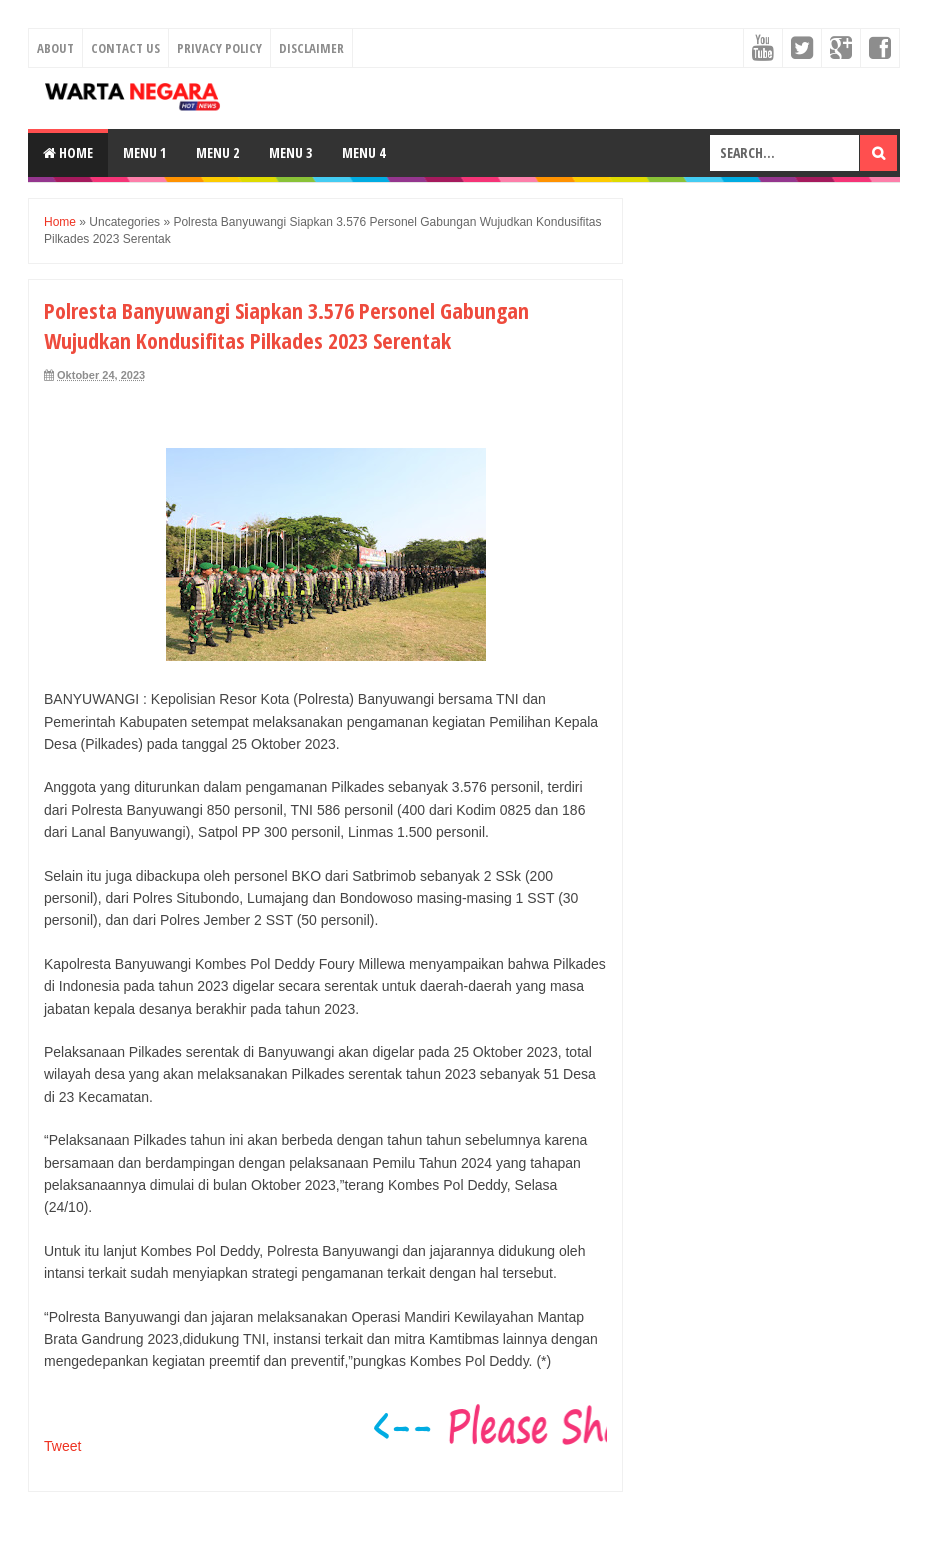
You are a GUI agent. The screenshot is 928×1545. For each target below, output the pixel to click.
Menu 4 (363, 152)
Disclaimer (311, 48)
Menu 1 (144, 152)
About (55, 48)
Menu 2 (217, 152)
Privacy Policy (219, 48)
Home (68, 152)
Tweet (62, 1446)
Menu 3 (290, 152)
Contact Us (125, 48)
